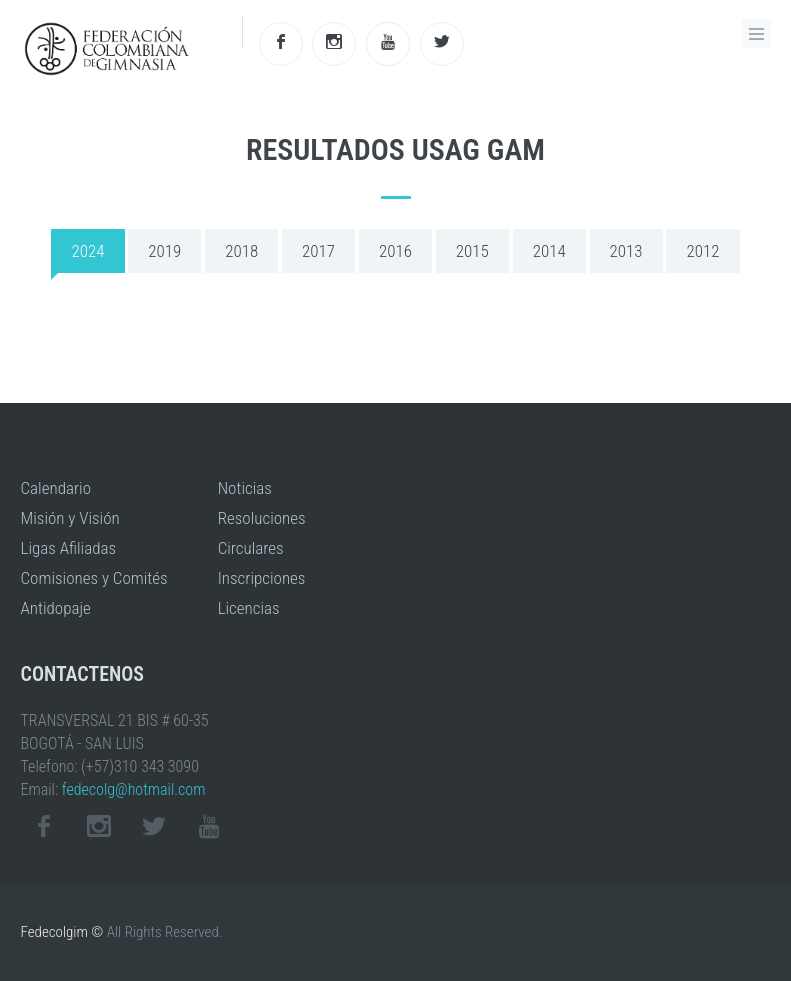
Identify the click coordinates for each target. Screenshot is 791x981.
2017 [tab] (318, 251)
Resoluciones (262, 518)
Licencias (249, 608)
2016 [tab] (395, 251)
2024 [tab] (87, 251)
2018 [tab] (241, 251)
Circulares (251, 548)
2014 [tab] (549, 251)
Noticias (245, 488)
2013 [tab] (626, 251)
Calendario (56, 488)
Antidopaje (56, 608)
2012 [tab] (702, 251)
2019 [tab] (164, 251)
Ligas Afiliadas (69, 548)
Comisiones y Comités (94, 578)
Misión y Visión (70, 518)
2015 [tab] (472, 251)
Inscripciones (262, 578)
